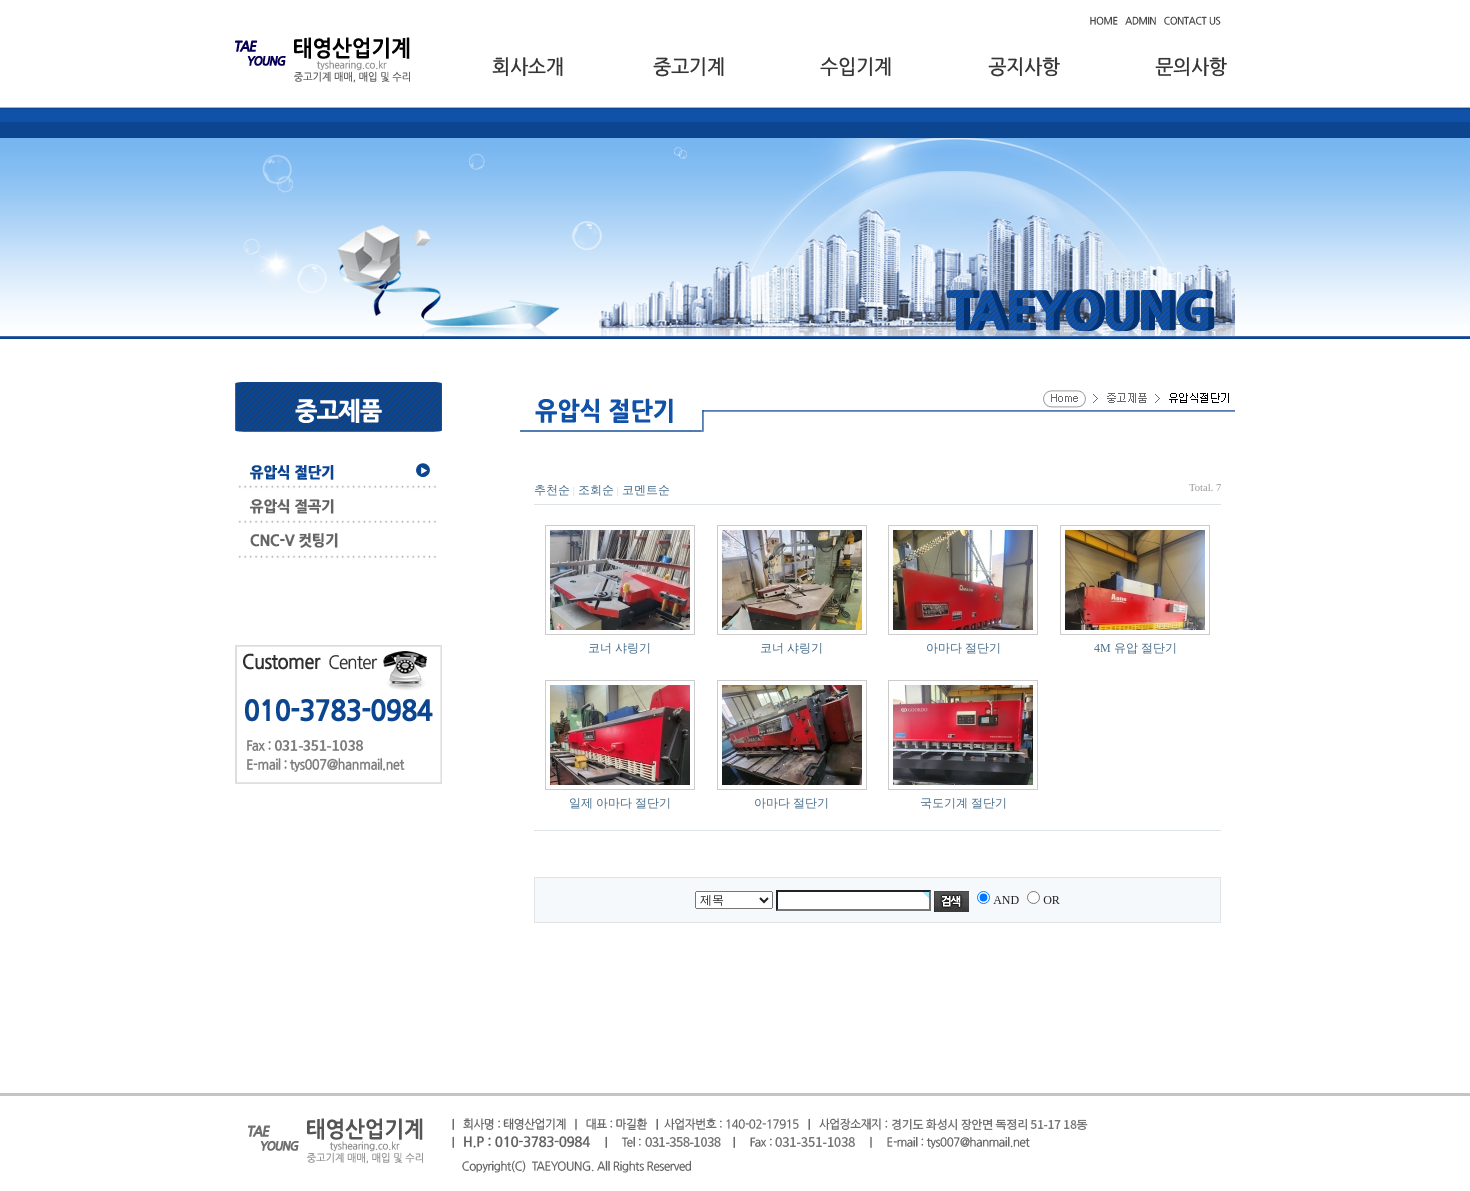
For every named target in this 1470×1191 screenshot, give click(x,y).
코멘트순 (646, 490)
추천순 (552, 490)
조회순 (596, 490)
